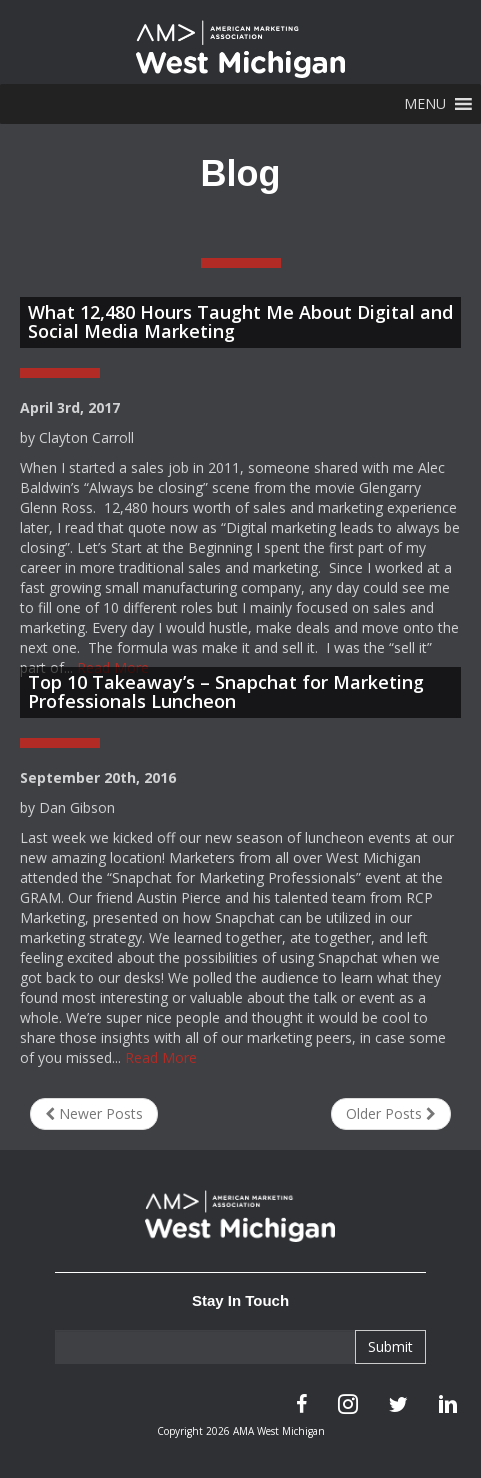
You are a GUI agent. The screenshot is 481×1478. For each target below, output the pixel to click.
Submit (390, 1346)
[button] (425, 104)
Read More (161, 1057)
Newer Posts (94, 1113)
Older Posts (391, 1113)
